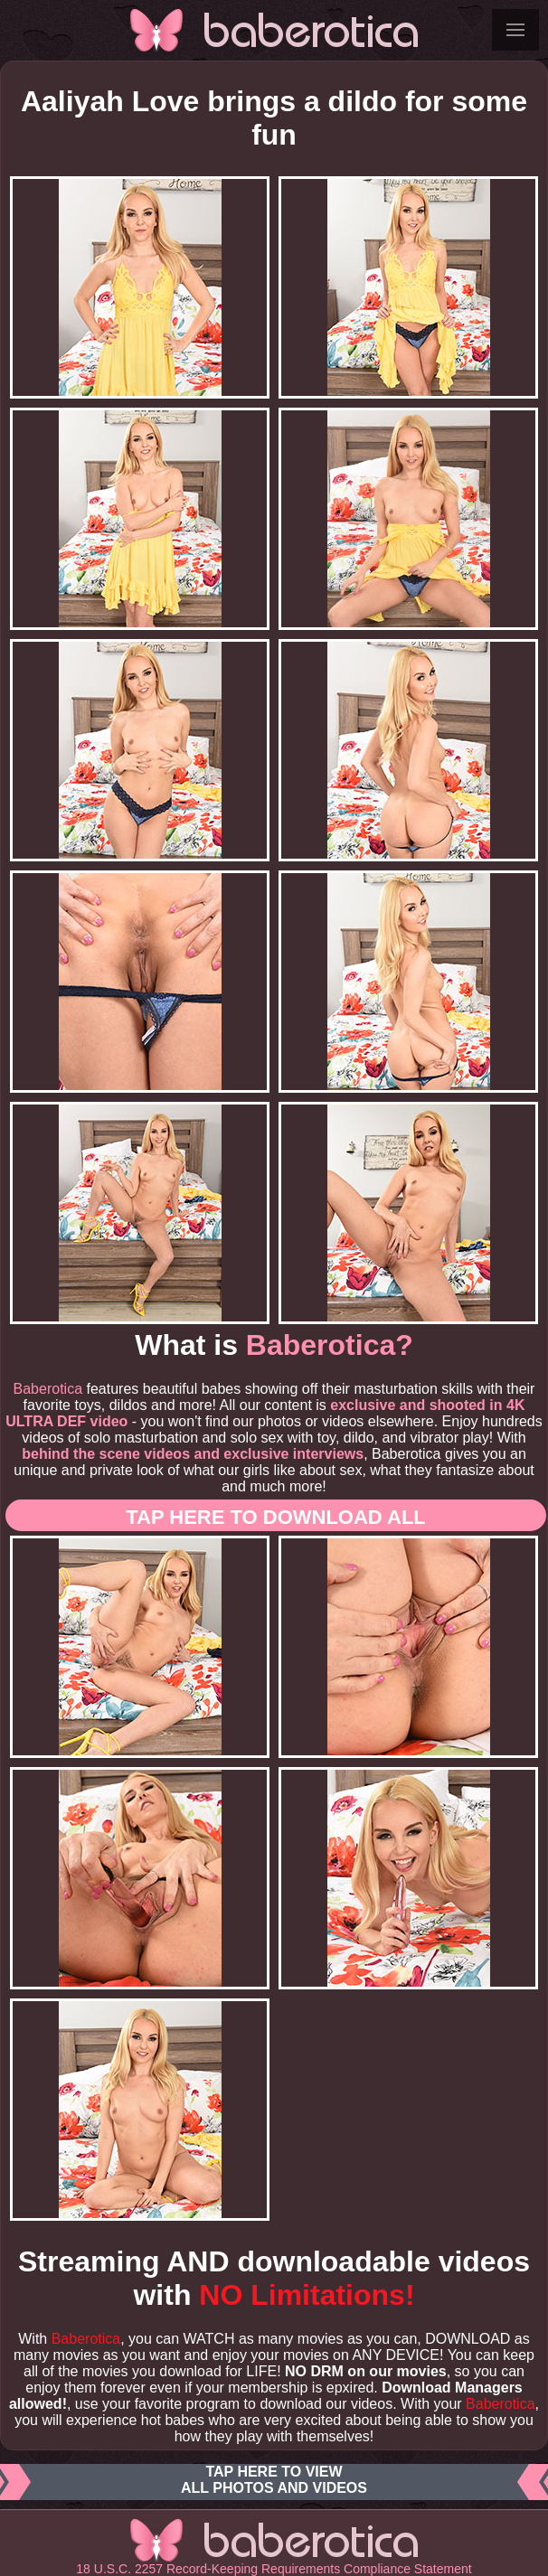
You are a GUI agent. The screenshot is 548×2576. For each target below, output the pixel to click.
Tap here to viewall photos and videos (274, 2482)
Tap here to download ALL (276, 1517)
